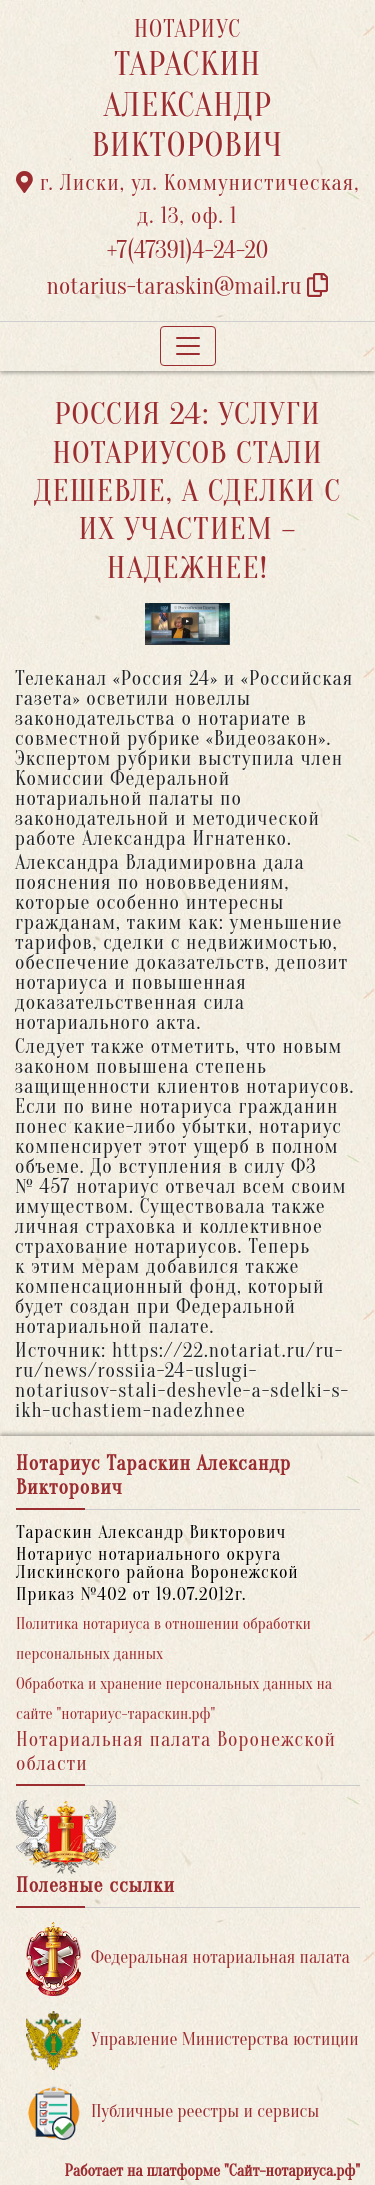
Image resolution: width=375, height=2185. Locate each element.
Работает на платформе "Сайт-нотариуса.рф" (212, 2171)
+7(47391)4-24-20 (188, 250)
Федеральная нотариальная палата (188, 1958)
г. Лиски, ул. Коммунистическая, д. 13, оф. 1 (188, 199)
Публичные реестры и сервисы (172, 2112)
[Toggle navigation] (188, 346)
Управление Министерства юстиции (192, 2040)
